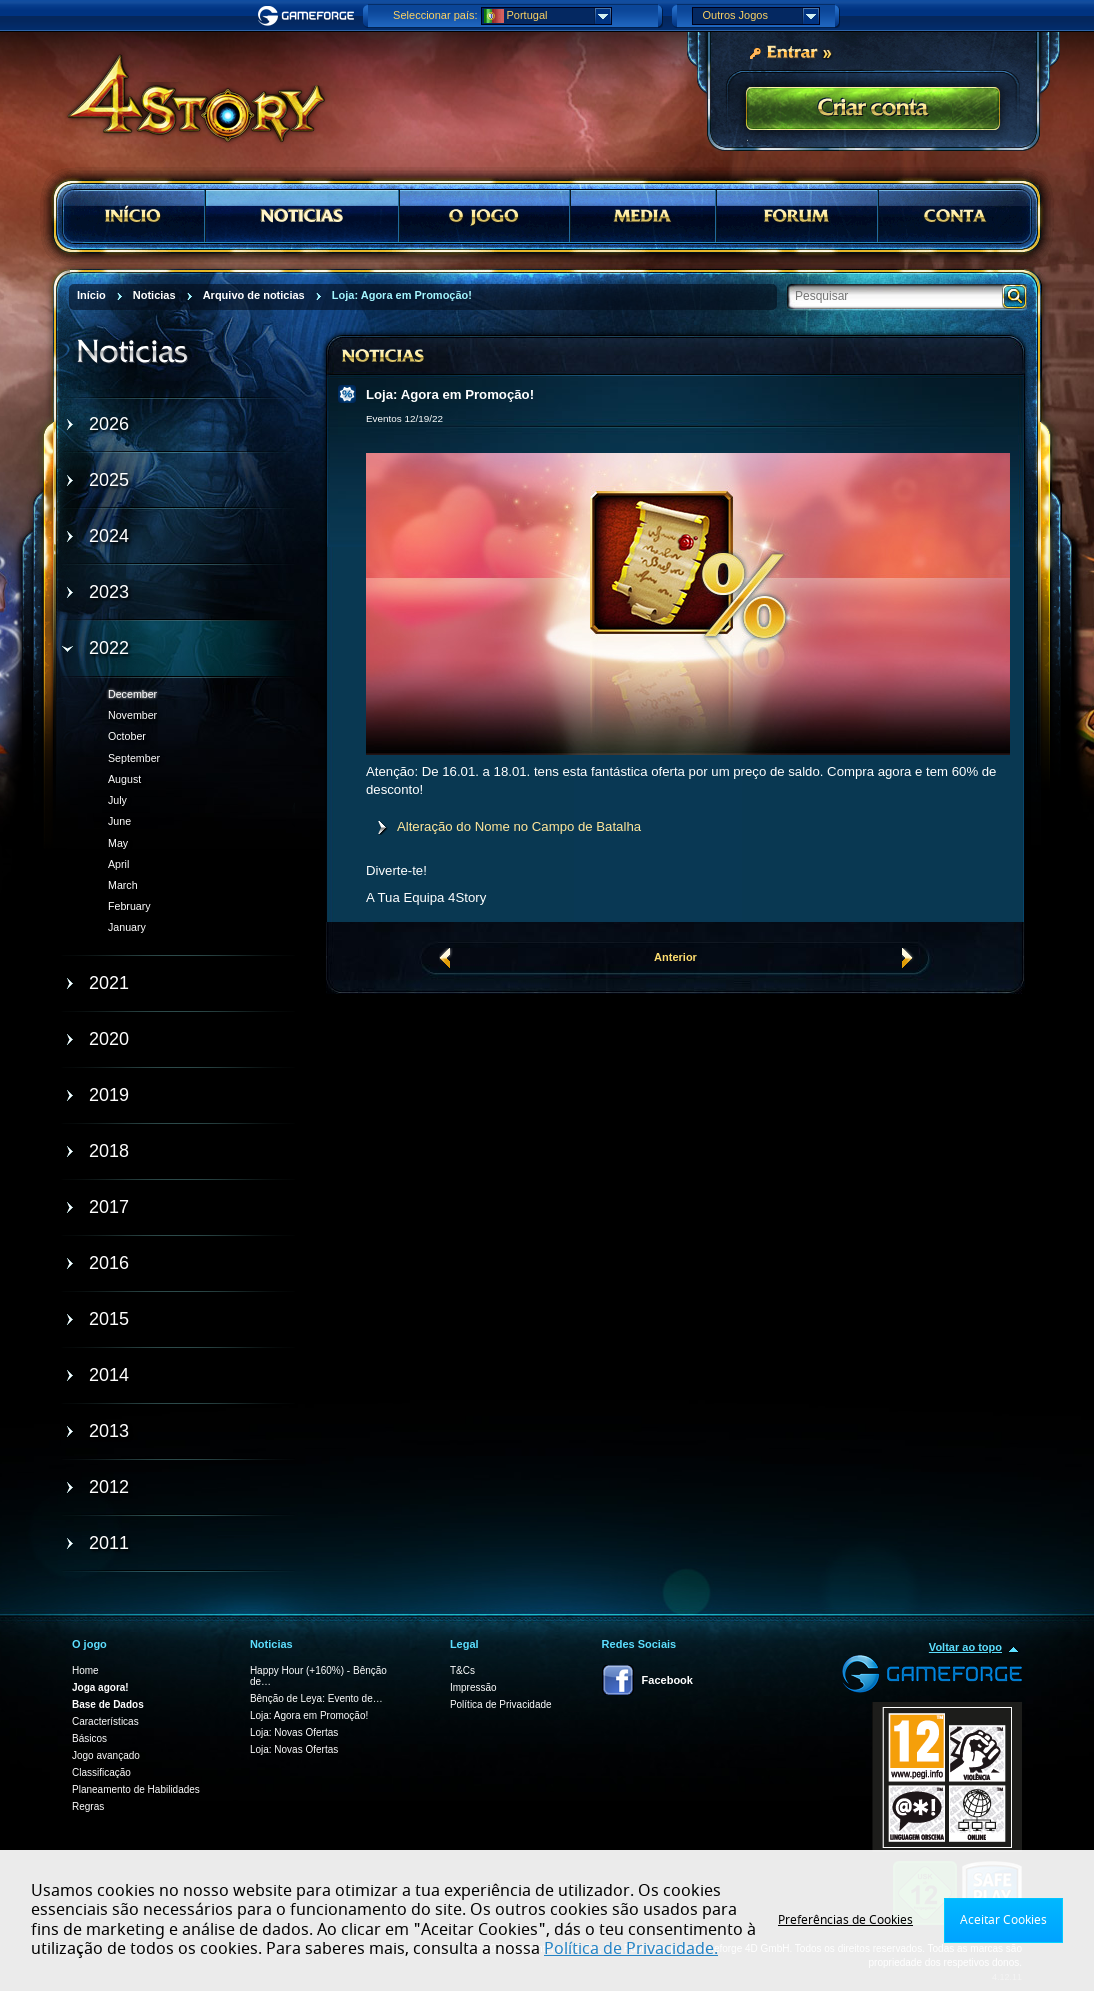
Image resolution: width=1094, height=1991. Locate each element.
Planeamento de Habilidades (136, 1789)
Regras (88, 1806)
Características (105, 1721)
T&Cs (462, 1670)
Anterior (675, 957)
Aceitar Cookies (1003, 1920)
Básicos (89, 1738)
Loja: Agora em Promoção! (309, 1715)
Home (85, 1670)
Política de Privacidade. (631, 1949)
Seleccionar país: (435, 15)
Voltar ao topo (965, 1647)
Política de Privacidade (501, 1704)
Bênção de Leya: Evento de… (316, 1698)
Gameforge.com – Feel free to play (309, 16)
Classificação (101, 1772)
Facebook (667, 1680)
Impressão (473, 1687)
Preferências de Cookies (845, 1920)
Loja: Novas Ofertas (294, 1732)
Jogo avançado (106, 1755)
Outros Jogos (761, 16)
